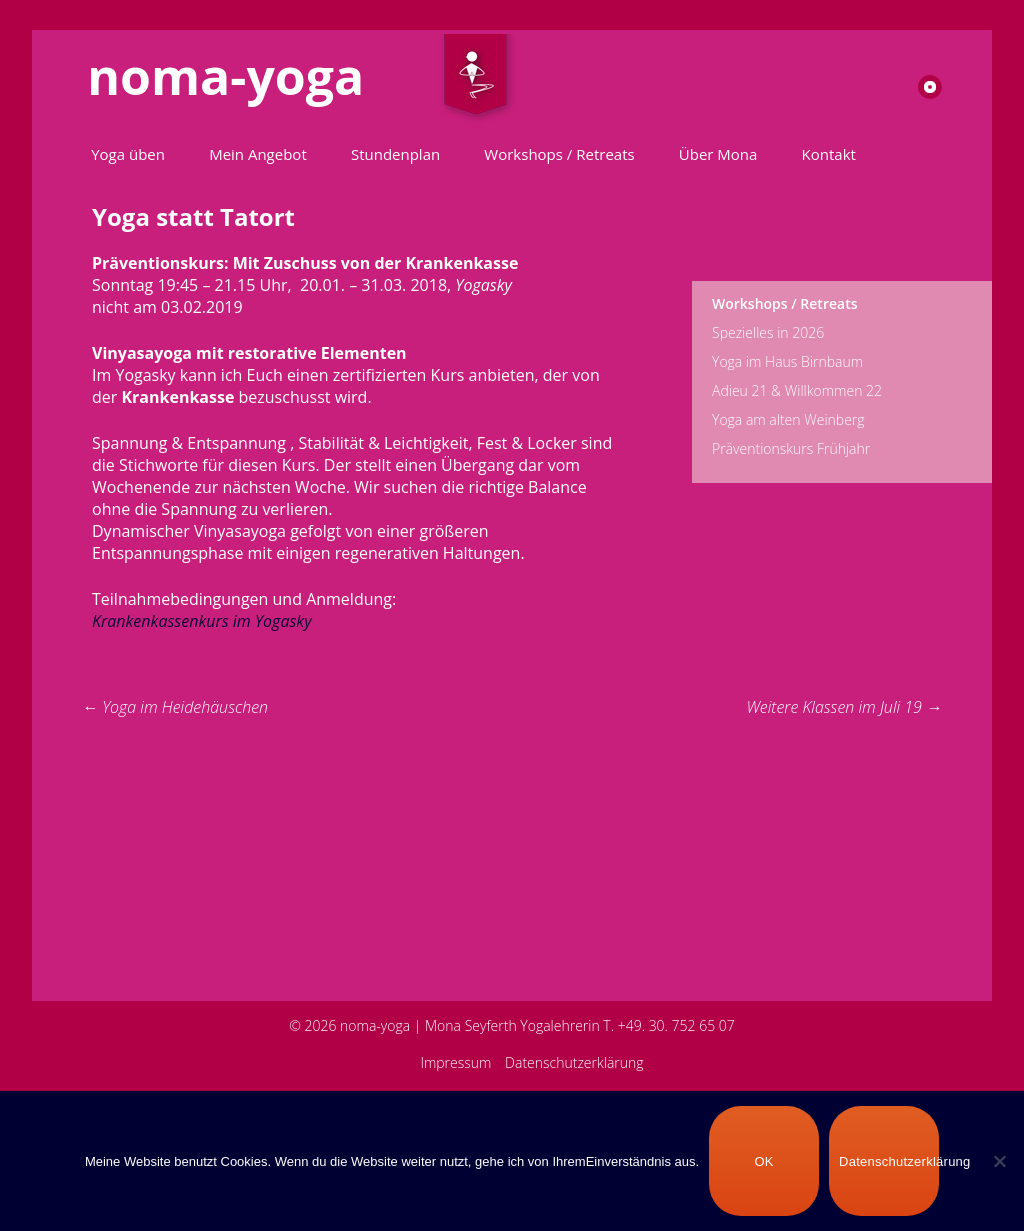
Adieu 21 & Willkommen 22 (797, 390)
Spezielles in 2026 (768, 332)
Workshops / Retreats (559, 154)
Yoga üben (128, 154)
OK (763, 1161)
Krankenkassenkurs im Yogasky (202, 621)
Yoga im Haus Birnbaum (787, 361)
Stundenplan (395, 154)
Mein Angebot (258, 154)
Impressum (455, 1062)
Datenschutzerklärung (574, 1062)
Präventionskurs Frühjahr (791, 448)
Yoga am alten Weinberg (788, 419)
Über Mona (718, 154)
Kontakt (829, 154)
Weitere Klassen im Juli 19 (844, 707)
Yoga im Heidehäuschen (175, 707)
